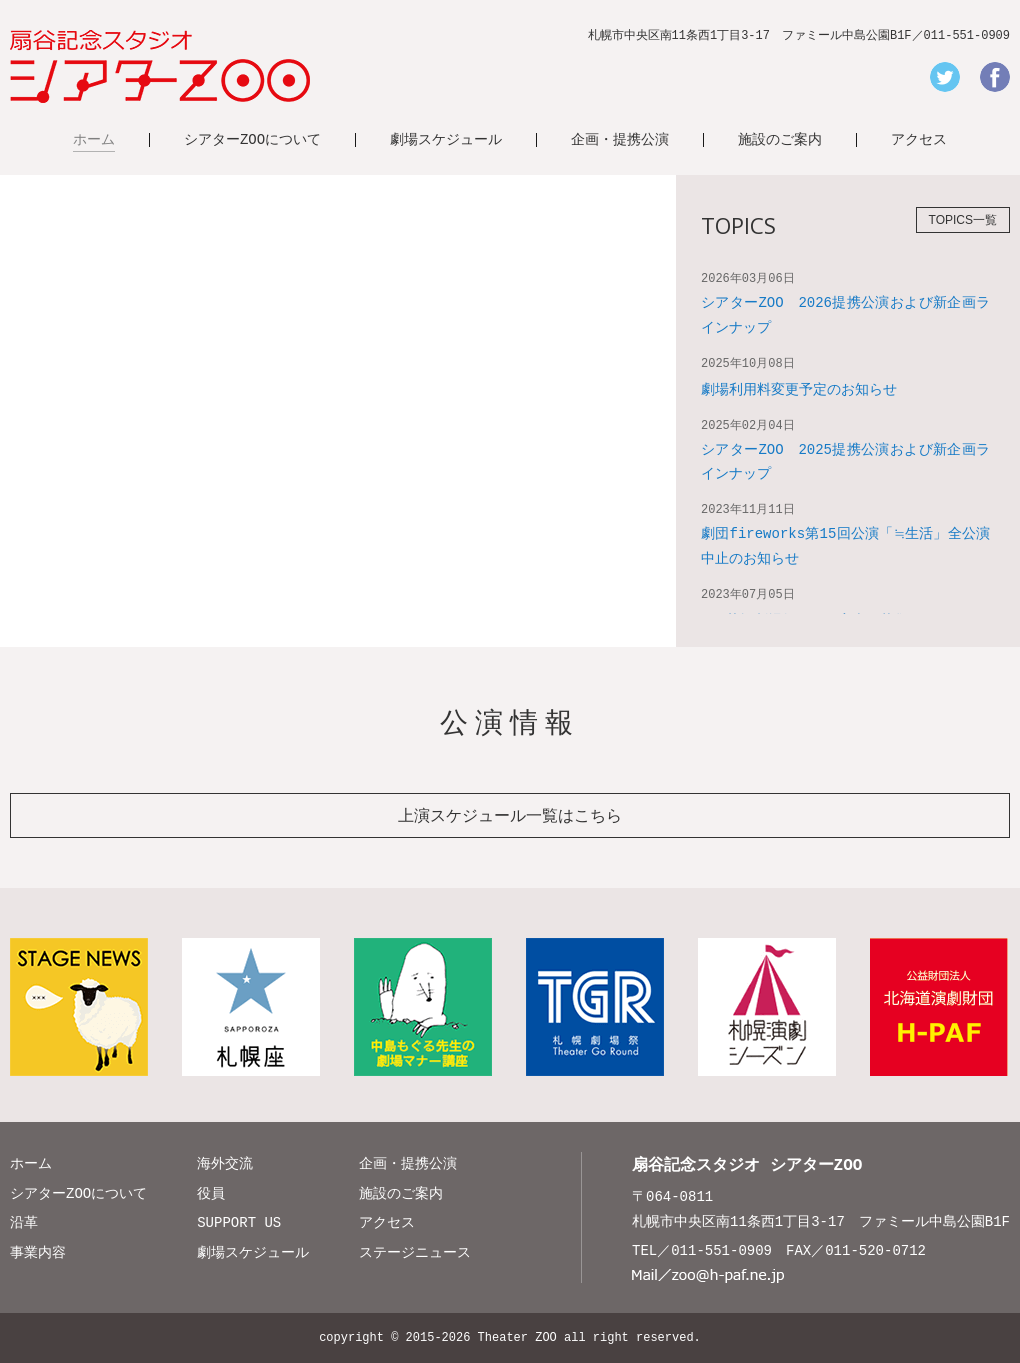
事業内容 (38, 1252)
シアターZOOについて (252, 139)
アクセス (919, 139)
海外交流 (225, 1163)
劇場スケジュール (446, 139)
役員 (211, 1193)
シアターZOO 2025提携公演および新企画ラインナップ (845, 462)
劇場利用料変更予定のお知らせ (799, 389)
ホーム (94, 139)
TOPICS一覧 (963, 220)
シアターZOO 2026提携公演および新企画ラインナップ (845, 315)
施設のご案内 (780, 139)
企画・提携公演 (620, 139)
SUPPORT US (239, 1222)
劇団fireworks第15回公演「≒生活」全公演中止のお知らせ (845, 546)
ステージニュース (415, 1252)
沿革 (24, 1222)
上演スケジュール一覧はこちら (510, 815)
